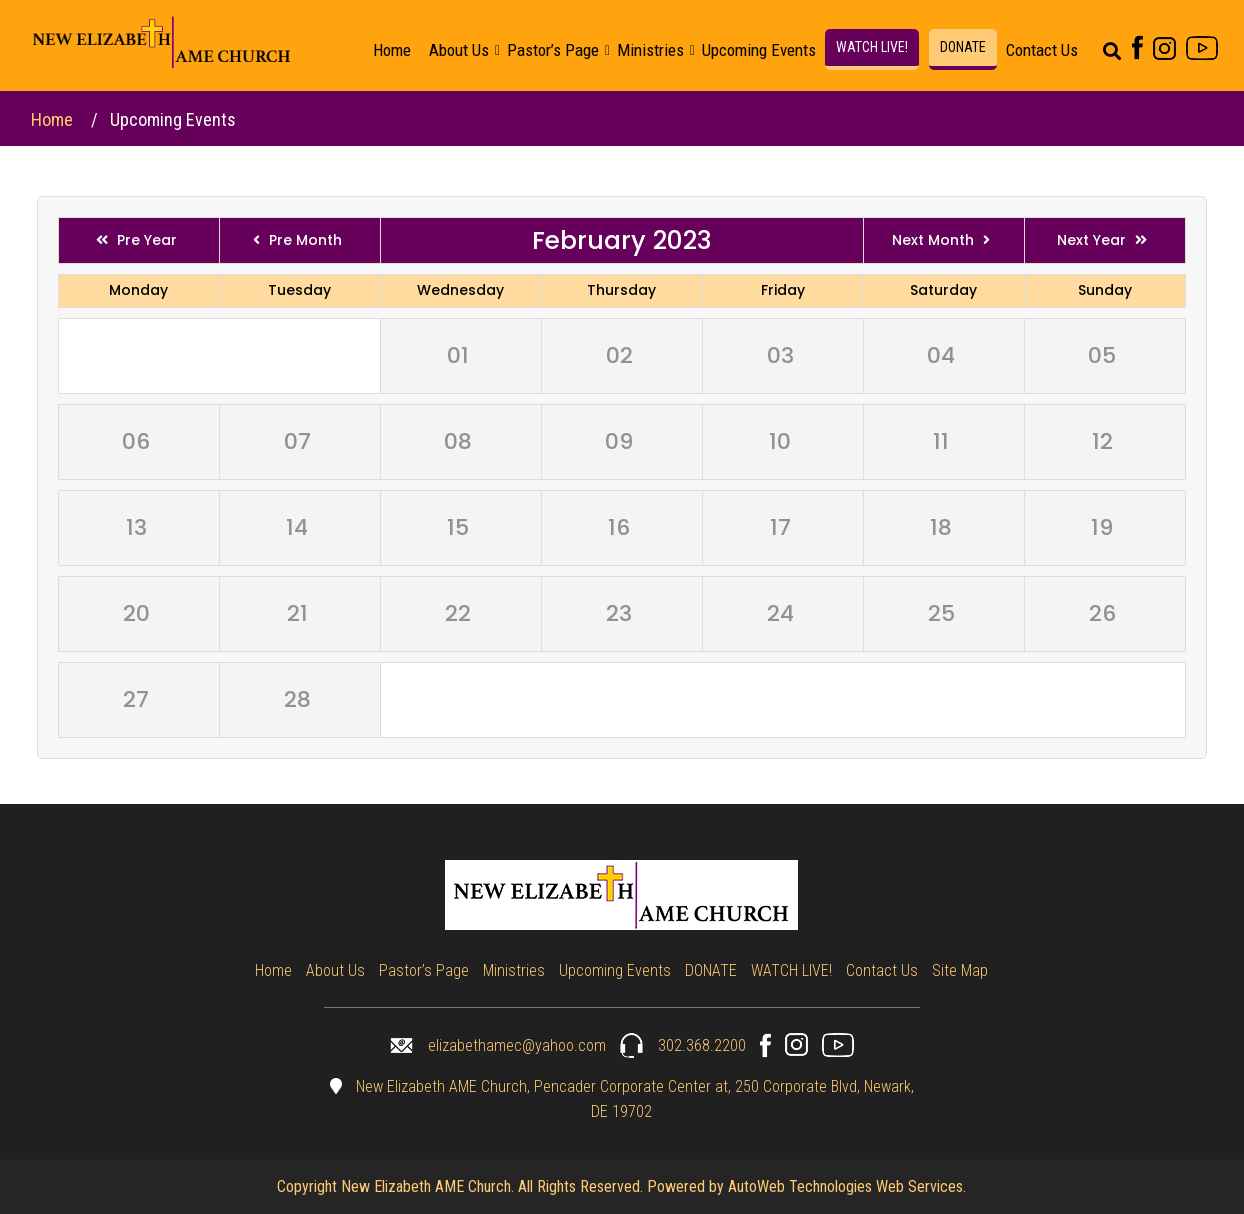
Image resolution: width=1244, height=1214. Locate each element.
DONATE (963, 47)
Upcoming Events (759, 50)
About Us (459, 50)
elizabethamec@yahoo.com (498, 1045)
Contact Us (1042, 50)
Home (392, 50)
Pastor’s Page (553, 50)
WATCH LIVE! (872, 47)
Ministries (650, 50)
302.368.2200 (683, 1045)
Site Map (960, 970)
